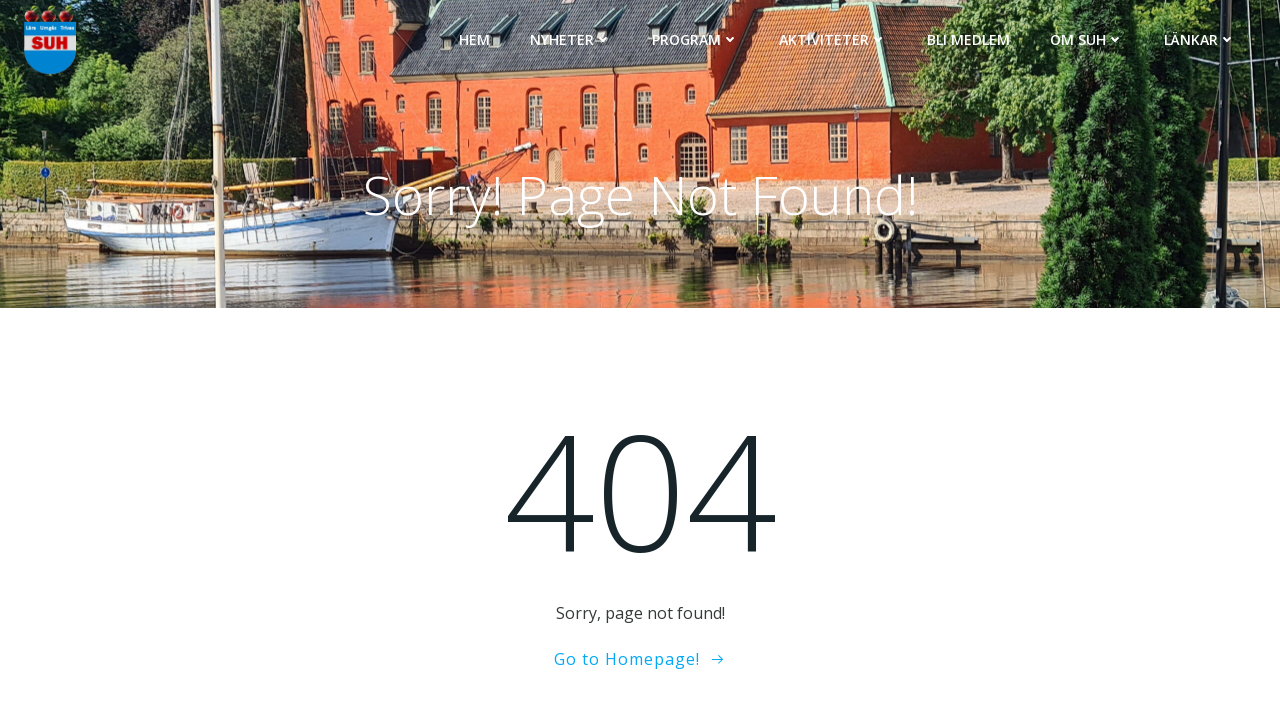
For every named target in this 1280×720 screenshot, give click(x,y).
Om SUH (1087, 39)
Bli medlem (968, 39)
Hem (474, 39)
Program (695, 39)
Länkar (1200, 39)
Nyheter (571, 39)
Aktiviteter (833, 39)
